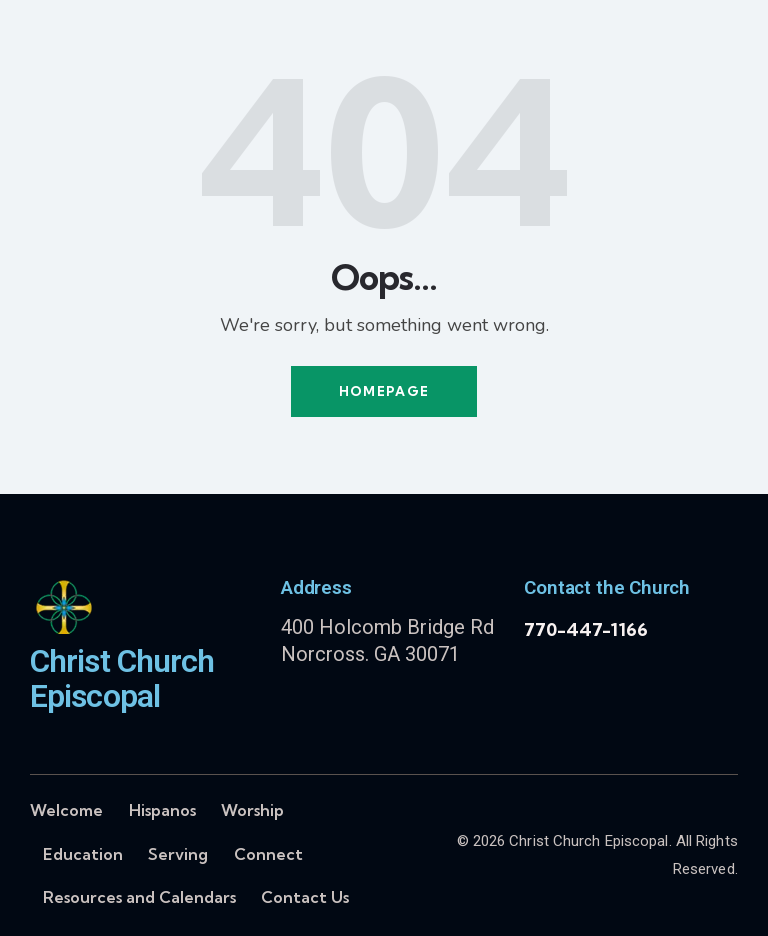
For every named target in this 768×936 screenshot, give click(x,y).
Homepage (384, 391)
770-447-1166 (586, 629)
